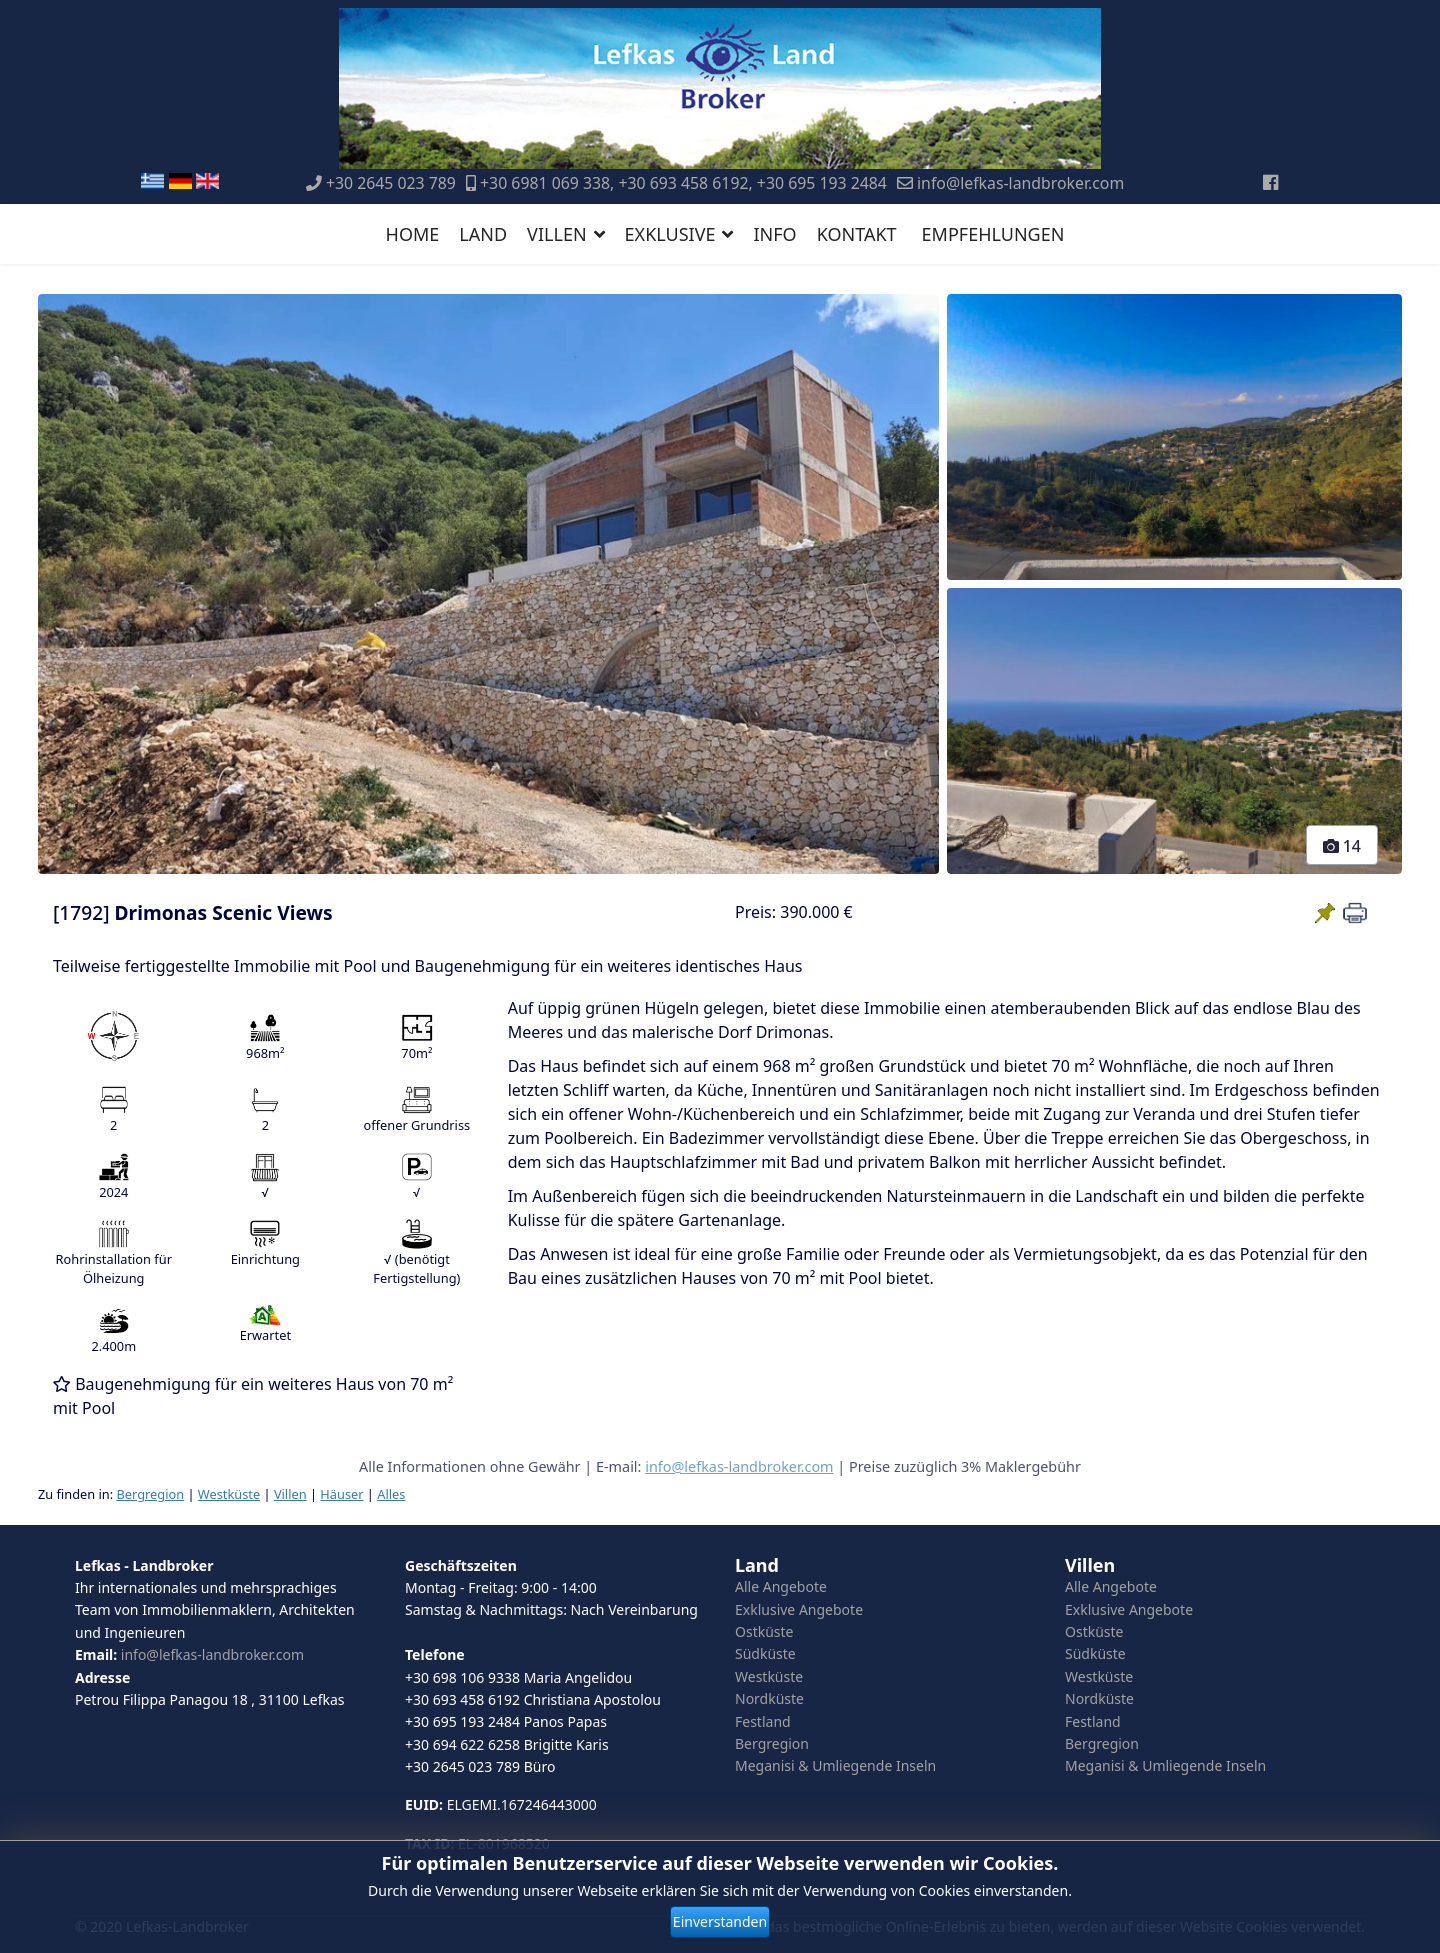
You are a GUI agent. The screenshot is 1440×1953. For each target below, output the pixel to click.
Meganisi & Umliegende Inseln (835, 1765)
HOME (413, 234)
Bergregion (150, 1494)
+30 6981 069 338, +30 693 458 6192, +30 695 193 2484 (683, 183)
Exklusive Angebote (799, 1609)
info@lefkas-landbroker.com (1020, 183)
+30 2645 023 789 (391, 183)
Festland (763, 1721)
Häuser (341, 1494)
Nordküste (769, 1698)
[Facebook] (1270, 182)
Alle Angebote (781, 1586)
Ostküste (764, 1631)
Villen (290, 1494)
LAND (483, 234)
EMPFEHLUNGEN (993, 234)
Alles (391, 1494)
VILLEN (556, 234)
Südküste (765, 1653)
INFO (774, 234)
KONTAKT (857, 234)
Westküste (229, 1494)
